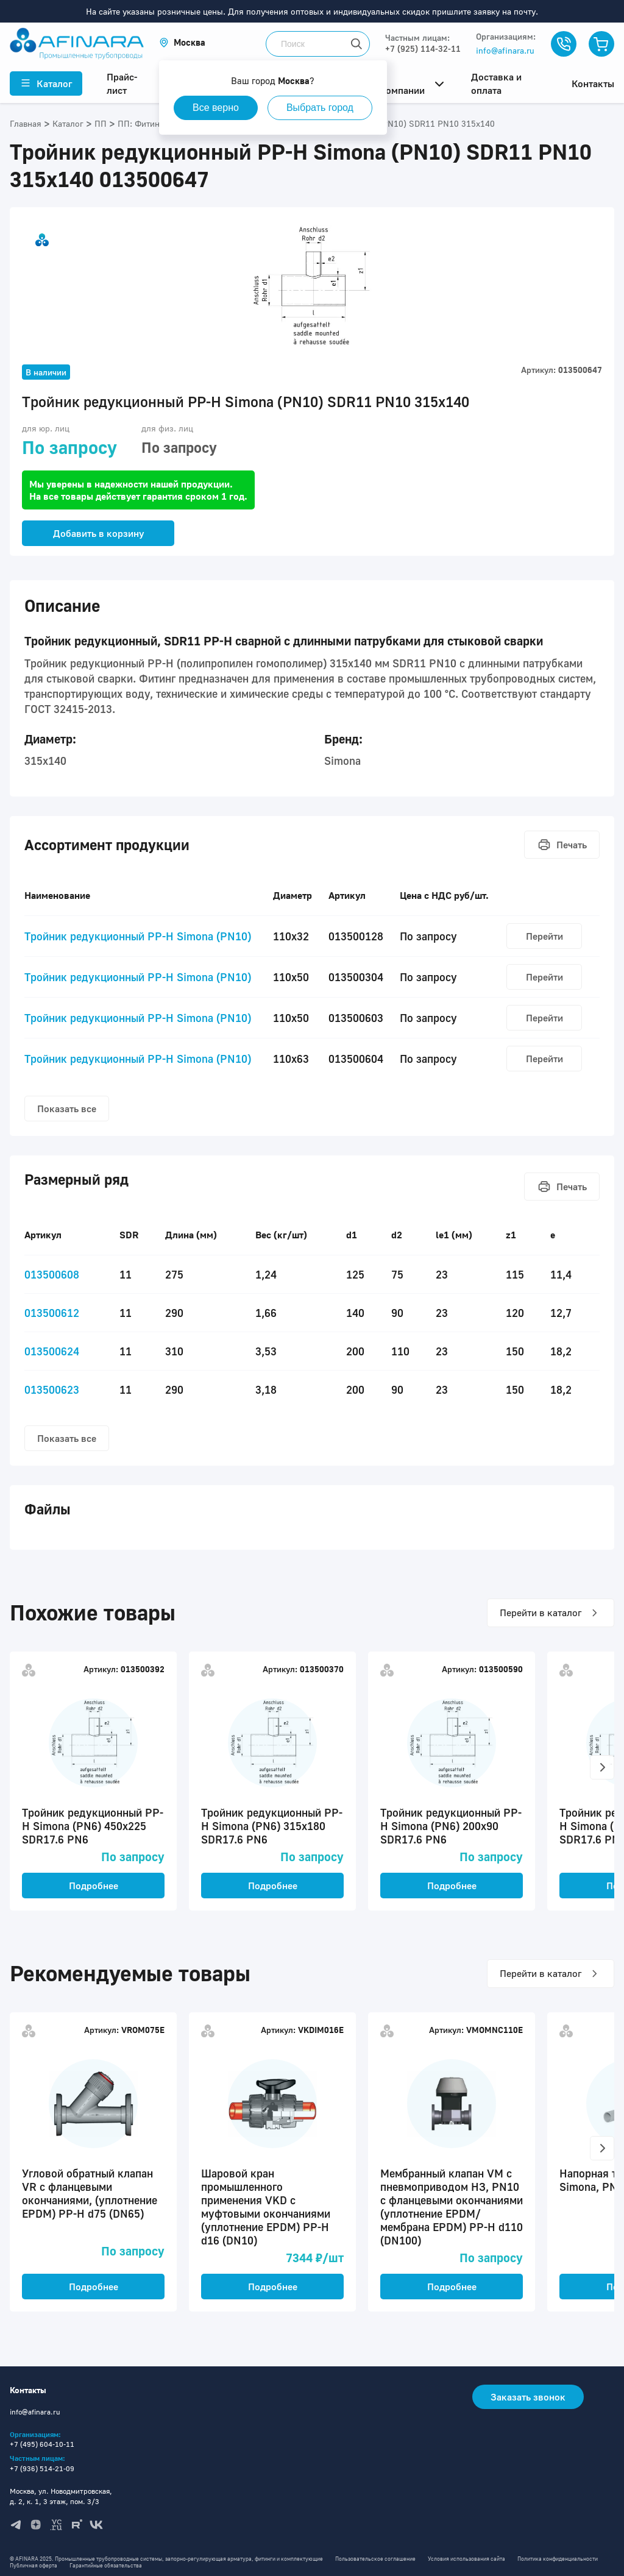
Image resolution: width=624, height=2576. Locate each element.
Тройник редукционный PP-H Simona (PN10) (137, 936)
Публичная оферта (33, 2565)
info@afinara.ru (505, 50)
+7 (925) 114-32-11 (423, 48)
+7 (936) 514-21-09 (42, 2468)
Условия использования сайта (466, 2558)
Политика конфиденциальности (557, 2558)
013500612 (51, 1312)
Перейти (544, 936)
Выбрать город (319, 107)
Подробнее (93, 1885)
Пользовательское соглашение (375, 2558)
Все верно (216, 107)
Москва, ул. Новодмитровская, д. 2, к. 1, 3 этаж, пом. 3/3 (61, 2496)
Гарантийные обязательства (105, 2565)
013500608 (51, 1274)
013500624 (51, 1351)
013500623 (51, 1389)
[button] (182, 42)
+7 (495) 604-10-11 (42, 2444)
